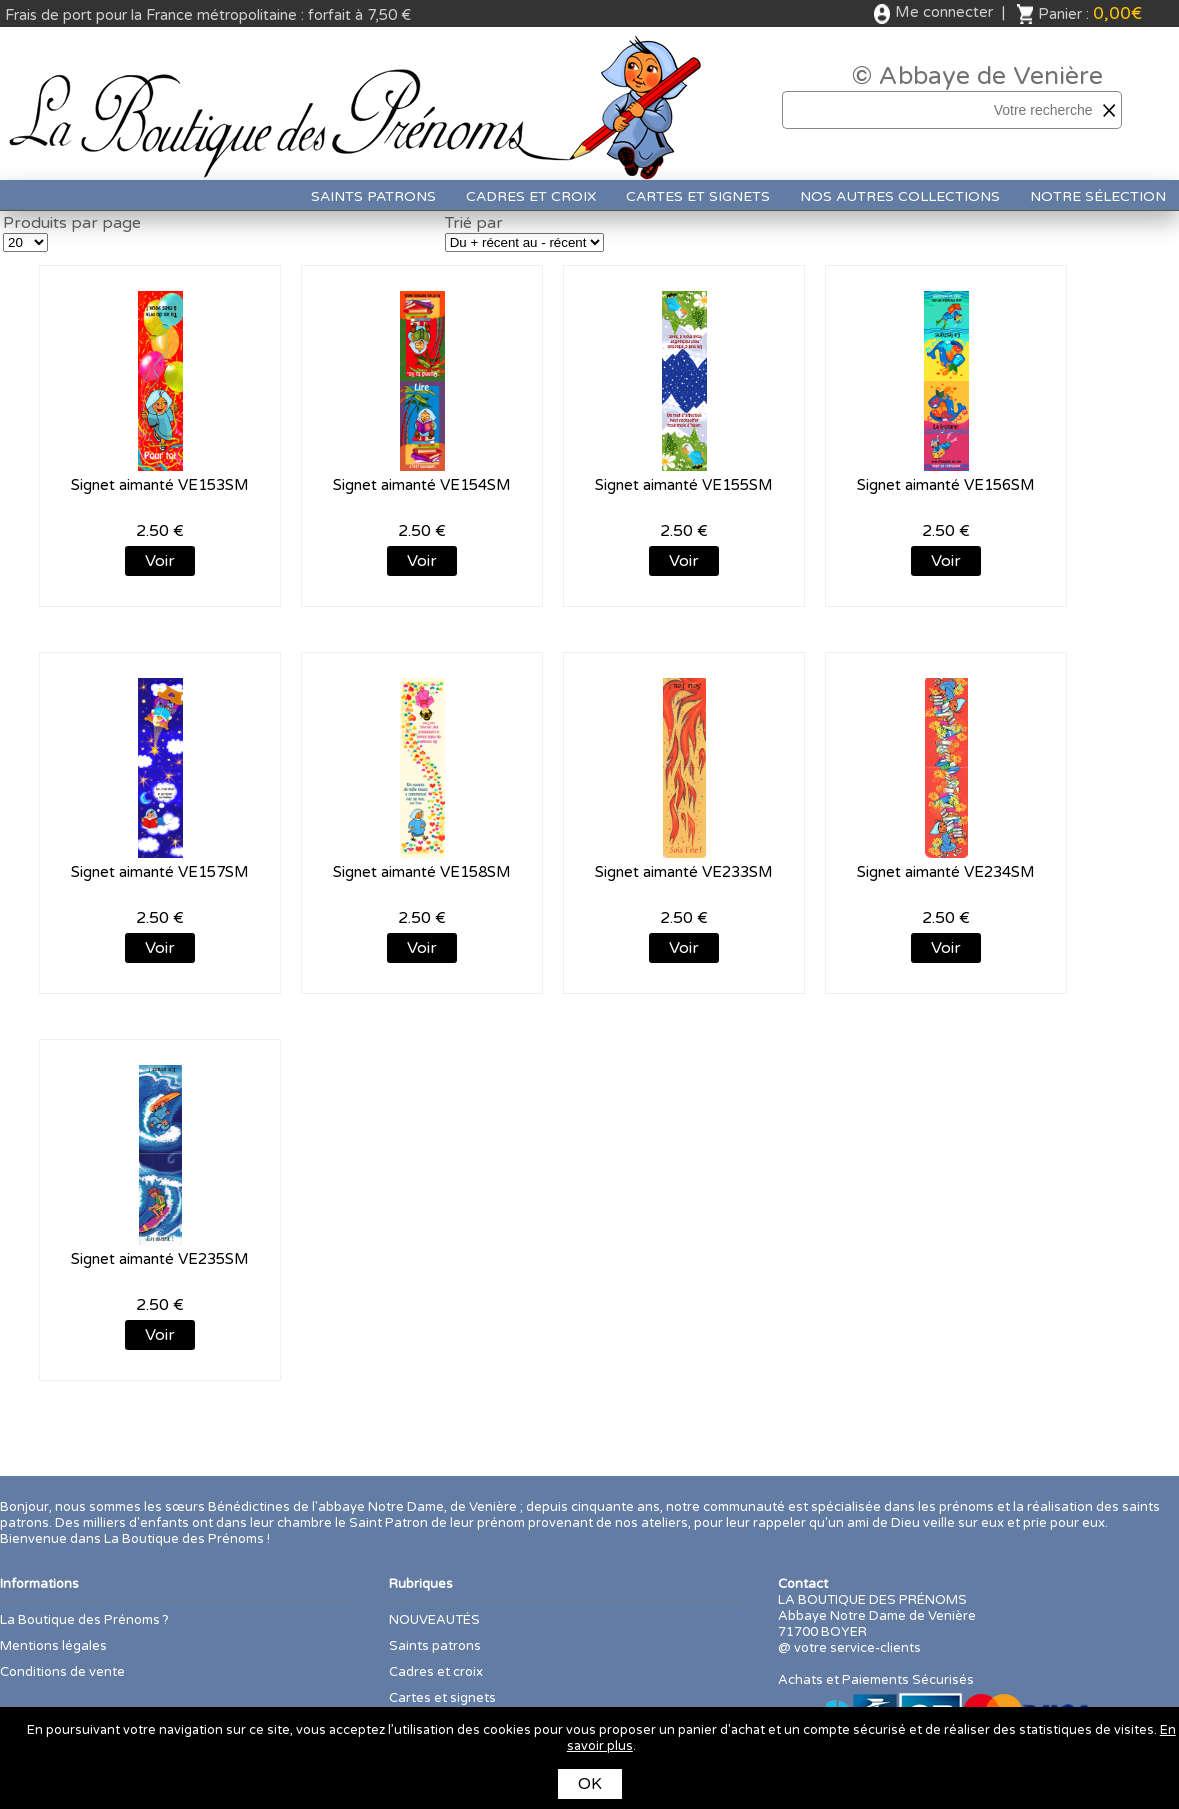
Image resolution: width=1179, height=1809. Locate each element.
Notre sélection (1098, 196)
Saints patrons (373, 196)
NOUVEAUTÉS (434, 1620)
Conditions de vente (62, 1672)
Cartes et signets (698, 196)
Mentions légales (53, 1646)
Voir (160, 561)
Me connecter (944, 12)
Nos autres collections (900, 196)
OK (590, 1784)
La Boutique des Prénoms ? (84, 1620)
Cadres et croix (531, 196)
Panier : (1090, 13)
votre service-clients (857, 1648)
